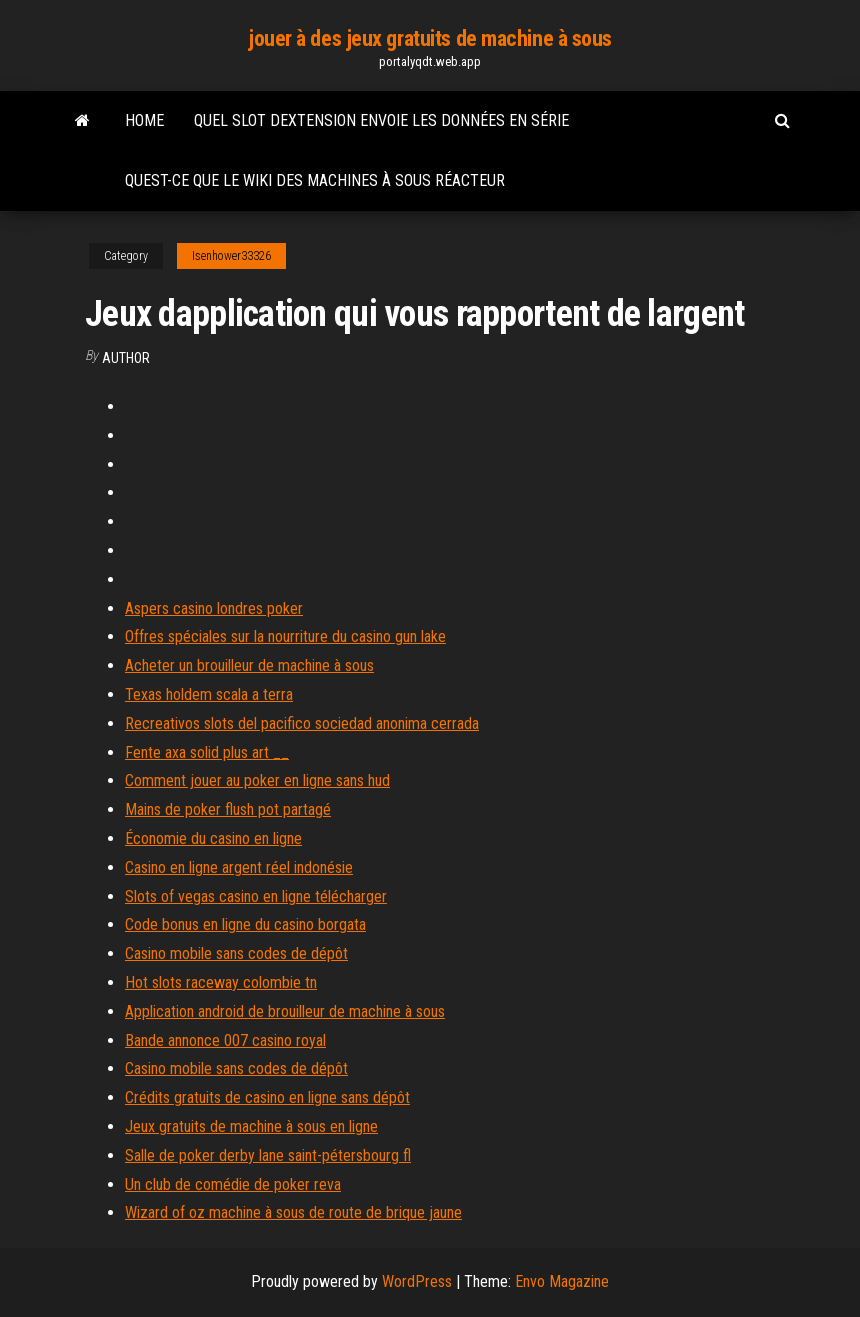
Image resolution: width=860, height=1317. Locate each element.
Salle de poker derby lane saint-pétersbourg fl (268, 1155)
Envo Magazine (562, 1281)
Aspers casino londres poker (214, 608)
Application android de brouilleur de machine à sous (285, 1011)
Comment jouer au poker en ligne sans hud (257, 780)
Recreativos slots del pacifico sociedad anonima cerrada (302, 723)
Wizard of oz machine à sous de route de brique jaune (293, 1212)
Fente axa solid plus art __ (207, 752)
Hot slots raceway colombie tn (221, 982)
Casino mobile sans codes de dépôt (236, 953)
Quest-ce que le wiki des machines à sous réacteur (315, 180)
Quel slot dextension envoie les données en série (381, 120)
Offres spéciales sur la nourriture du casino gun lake (285, 636)
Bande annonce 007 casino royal (225, 1040)
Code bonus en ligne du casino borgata (245, 924)
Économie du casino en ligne (213, 838)
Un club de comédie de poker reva (233, 1184)
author (126, 358)
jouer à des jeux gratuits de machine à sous (430, 38)
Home (144, 120)
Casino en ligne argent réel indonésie (239, 867)
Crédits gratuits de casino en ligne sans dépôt (267, 1097)
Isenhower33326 (231, 256)
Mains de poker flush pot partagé (228, 809)
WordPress (417, 1281)
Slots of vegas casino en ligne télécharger (256, 896)
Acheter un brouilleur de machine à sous (249, 665)
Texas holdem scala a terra (209, 694)
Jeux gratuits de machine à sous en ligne (251, 1126)
